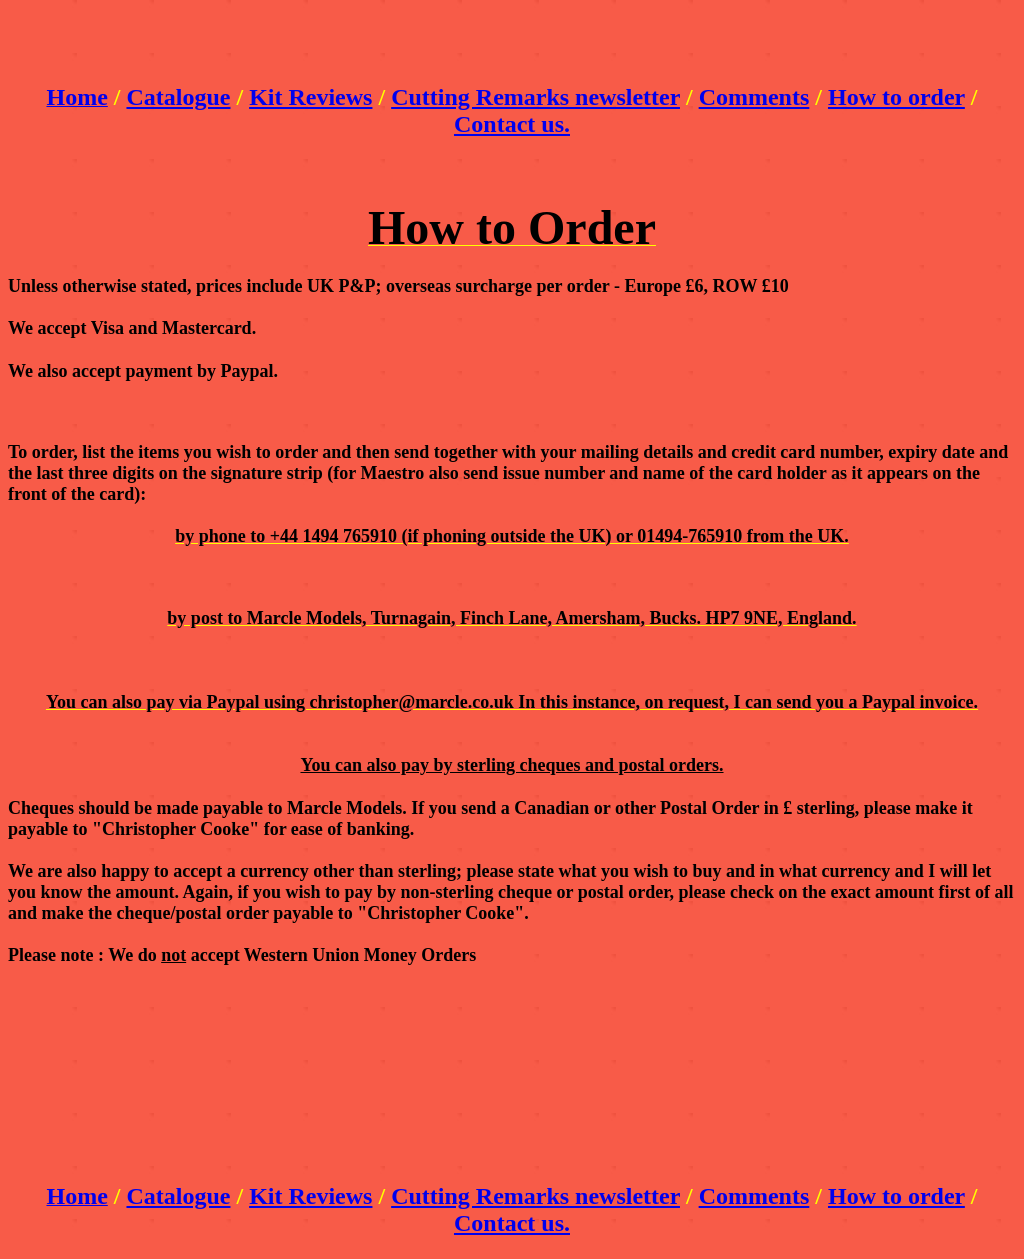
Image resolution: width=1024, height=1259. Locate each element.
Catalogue (178, 97)
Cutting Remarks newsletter (535, 97)
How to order (896, 97)
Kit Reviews (310, 97)
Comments (754, 97)
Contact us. (512, 124)
